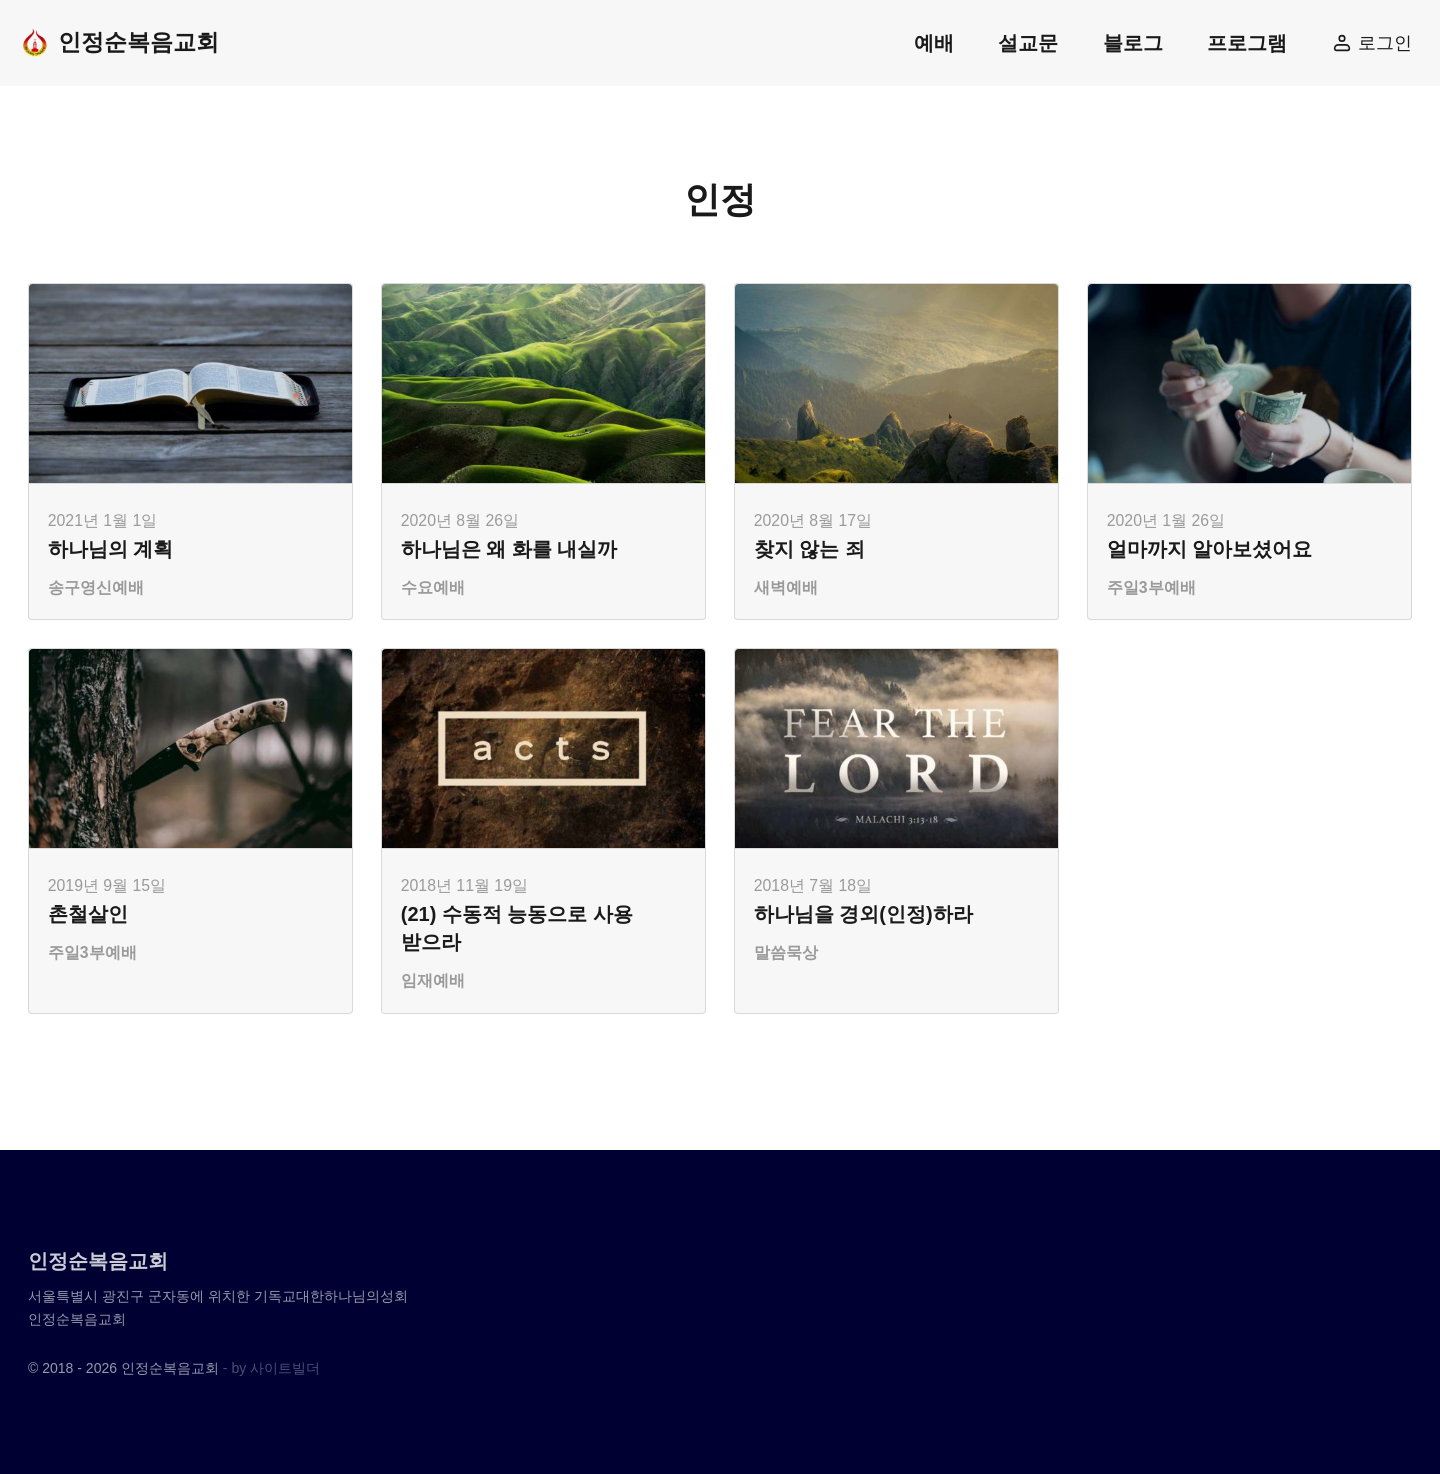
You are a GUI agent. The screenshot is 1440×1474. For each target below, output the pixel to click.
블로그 (1133, 43)
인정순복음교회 (119, 43)
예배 (934, 43)
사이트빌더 (285, 1368)
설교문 (1028, 43)
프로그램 (1247, 43)
